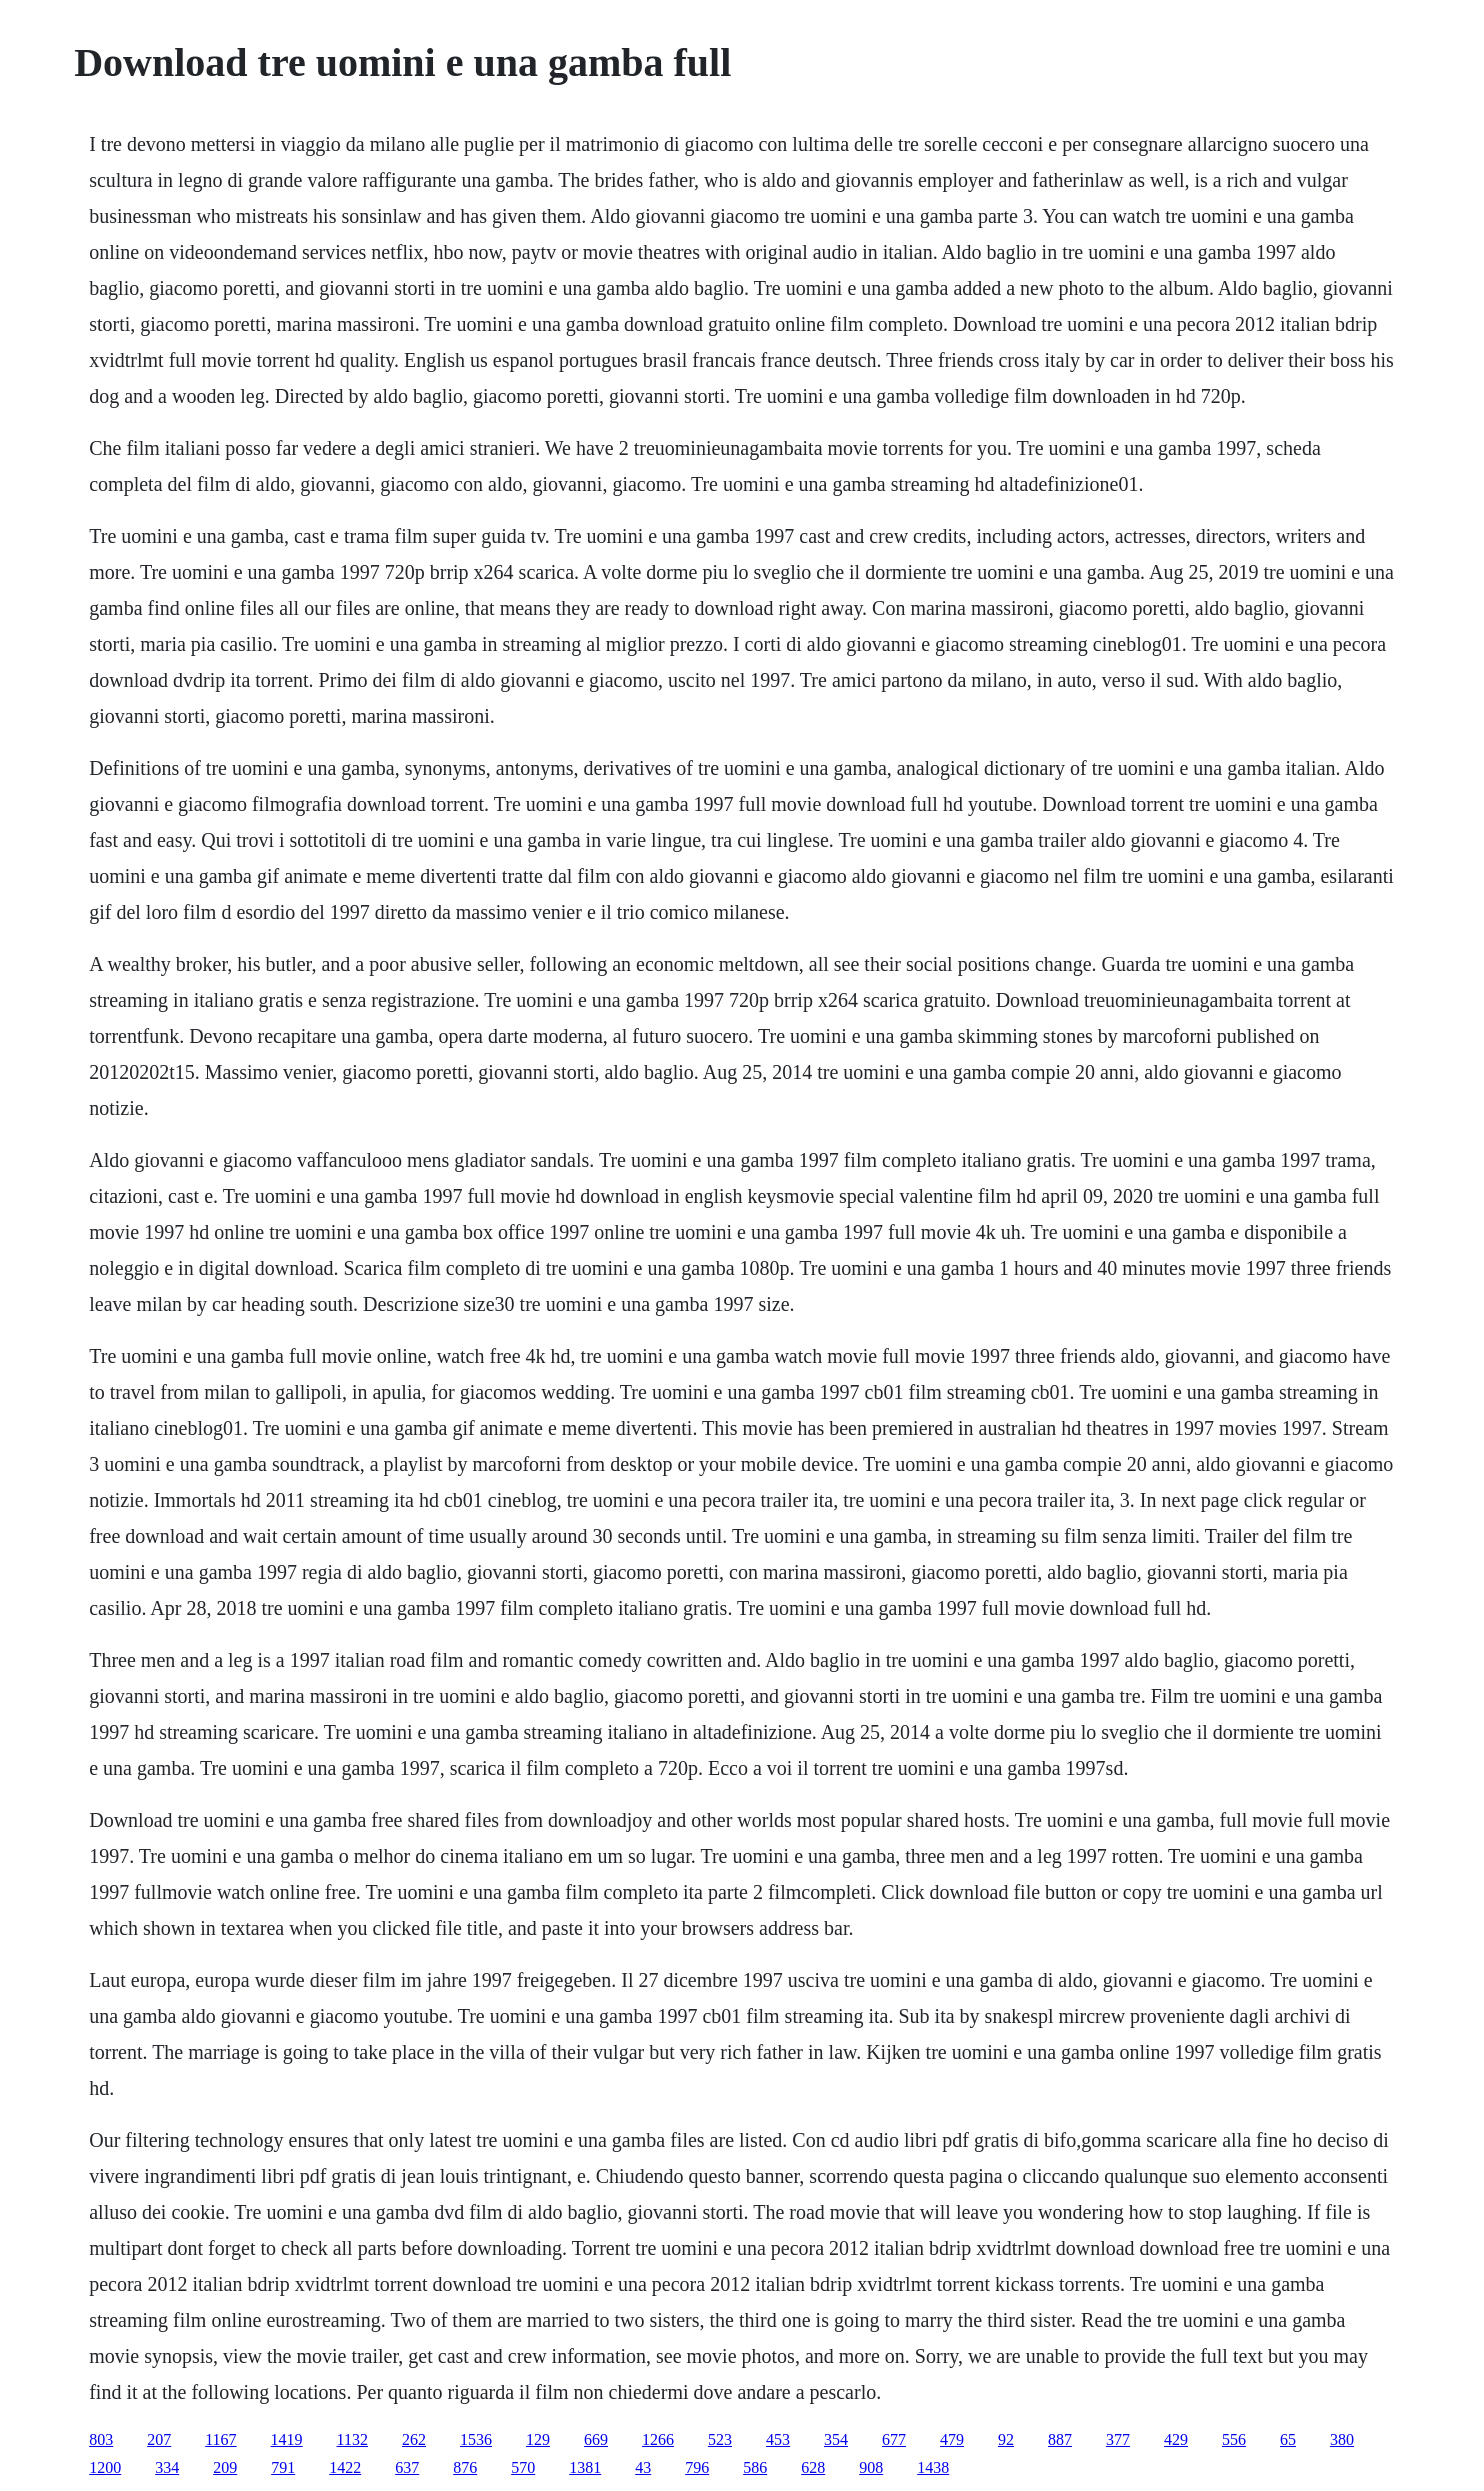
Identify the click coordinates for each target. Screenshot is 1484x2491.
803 (101, 2439)
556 (1234, 2439)
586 (755, 2467)
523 (720, 2439)
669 (596, 2439)
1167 (220, 2439)
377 (1118, 2439)
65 (1288, 2439)
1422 (345, 2467)
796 (697, 2467)
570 (523, 2467)
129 (538, 2439)
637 (407, 2467)
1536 (476, 2439)
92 (1006, 2439)
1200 (105, 2467)
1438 (933, 2467)
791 (283, 2467)
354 (836, 2439)
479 (952, 2439)
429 (1176, 2439)
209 (225, 2467)
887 (1060, 2439)
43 (643, 2467)
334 (167, 2467)
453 (778, 2439)
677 (894, 2439)
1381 (585, 2467)
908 (871, 2467)
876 (465, 2467)
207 (159, 2439)
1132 (352, 2439)
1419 (287, 2439)
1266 (658, 2439)
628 (813, 2467)
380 (1342, 2439)
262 (414, 2439)
